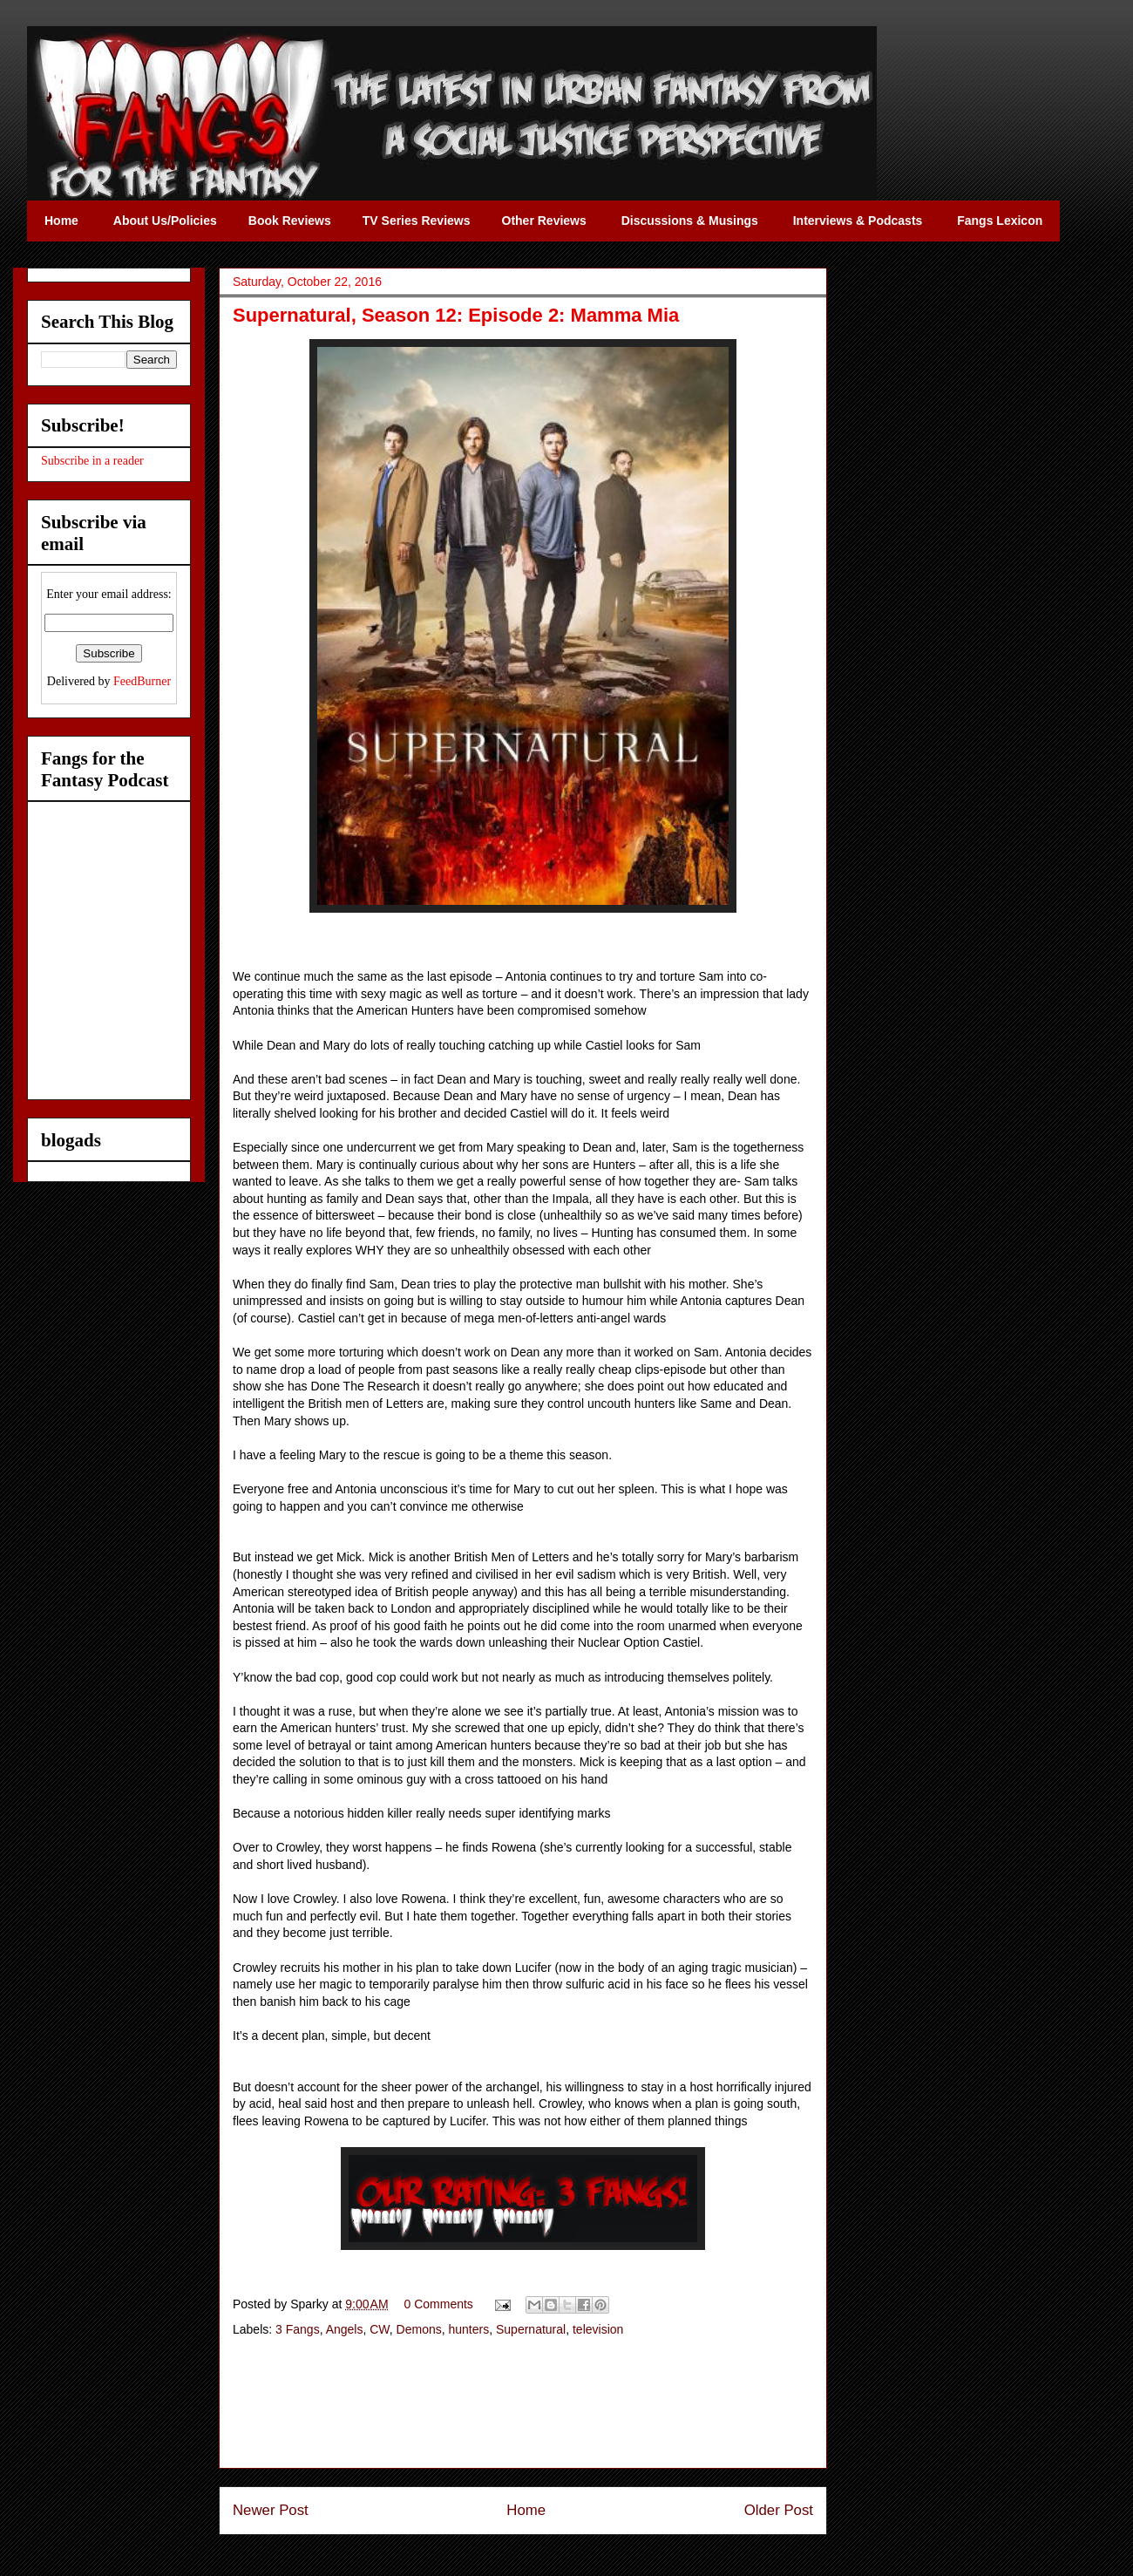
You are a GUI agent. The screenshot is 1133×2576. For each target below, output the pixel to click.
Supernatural (531, 2329)
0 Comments (438, 2304)
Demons (419, 2329)
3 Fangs (297, 2329)
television (598, 2329)
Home (526, 2510)
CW (380, 2329)
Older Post (778, 2510)
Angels (344, 2329)
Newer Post (271, 2510)
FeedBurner (142, 681)
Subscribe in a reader (92, 460)
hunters (469, 2329)
